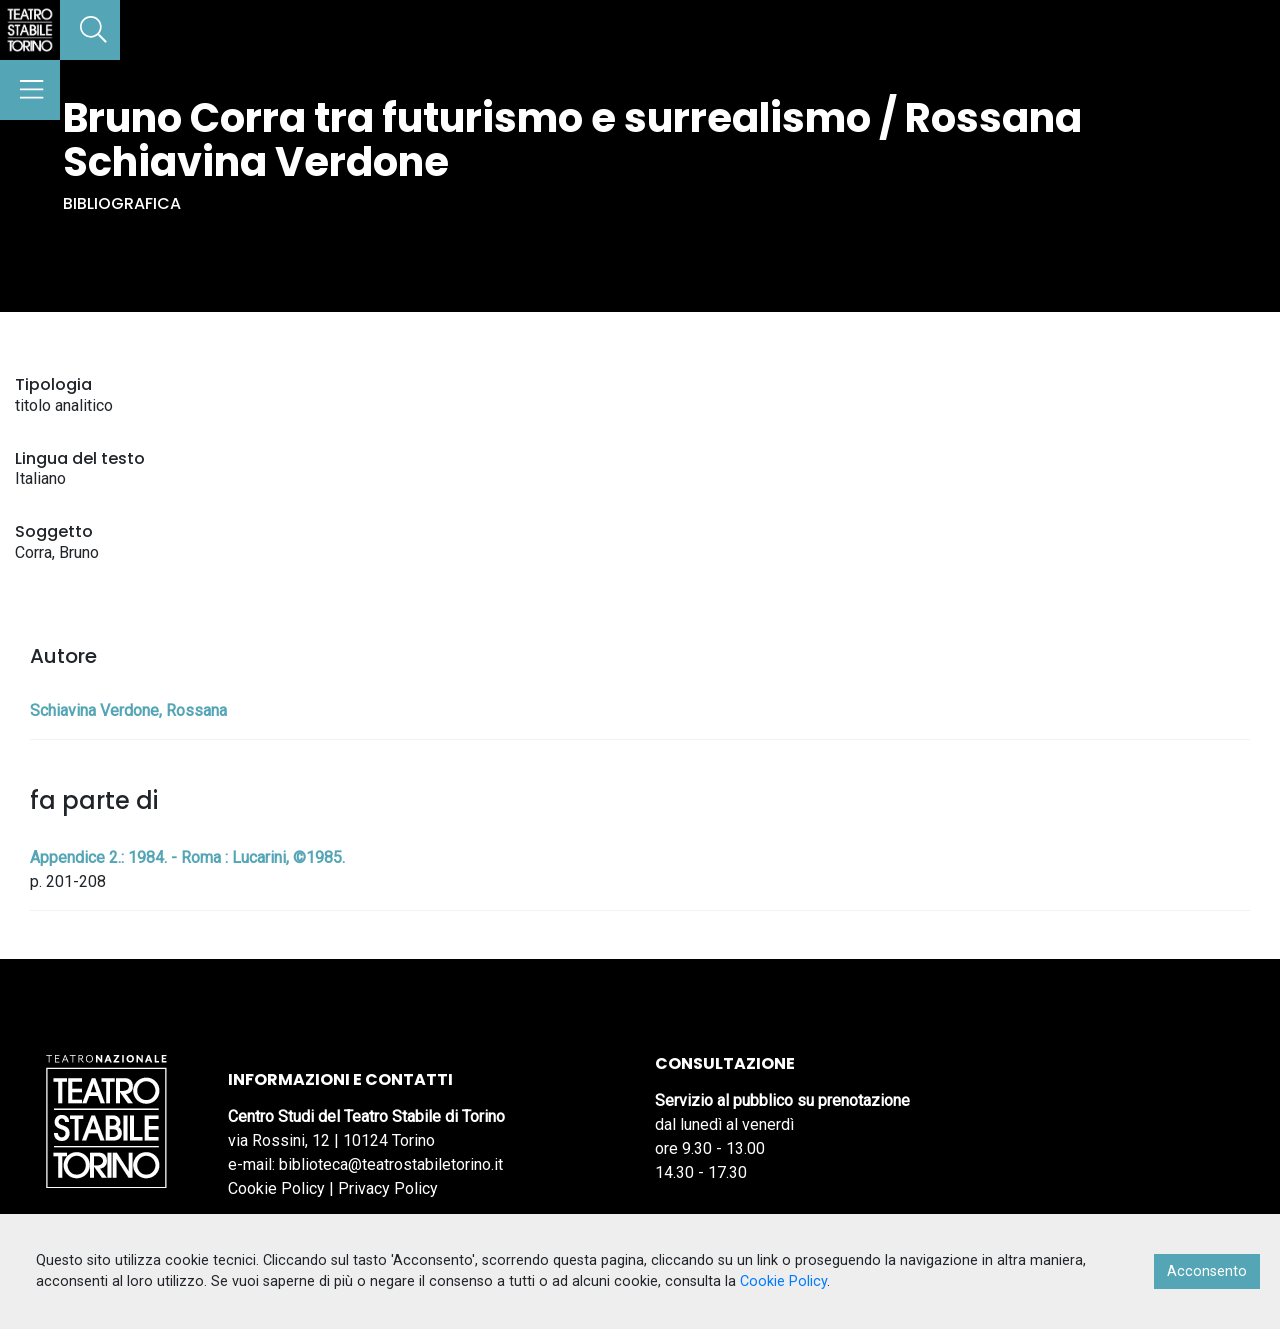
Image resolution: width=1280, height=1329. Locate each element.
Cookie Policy (276, 1188)
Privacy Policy (388, 1188)
